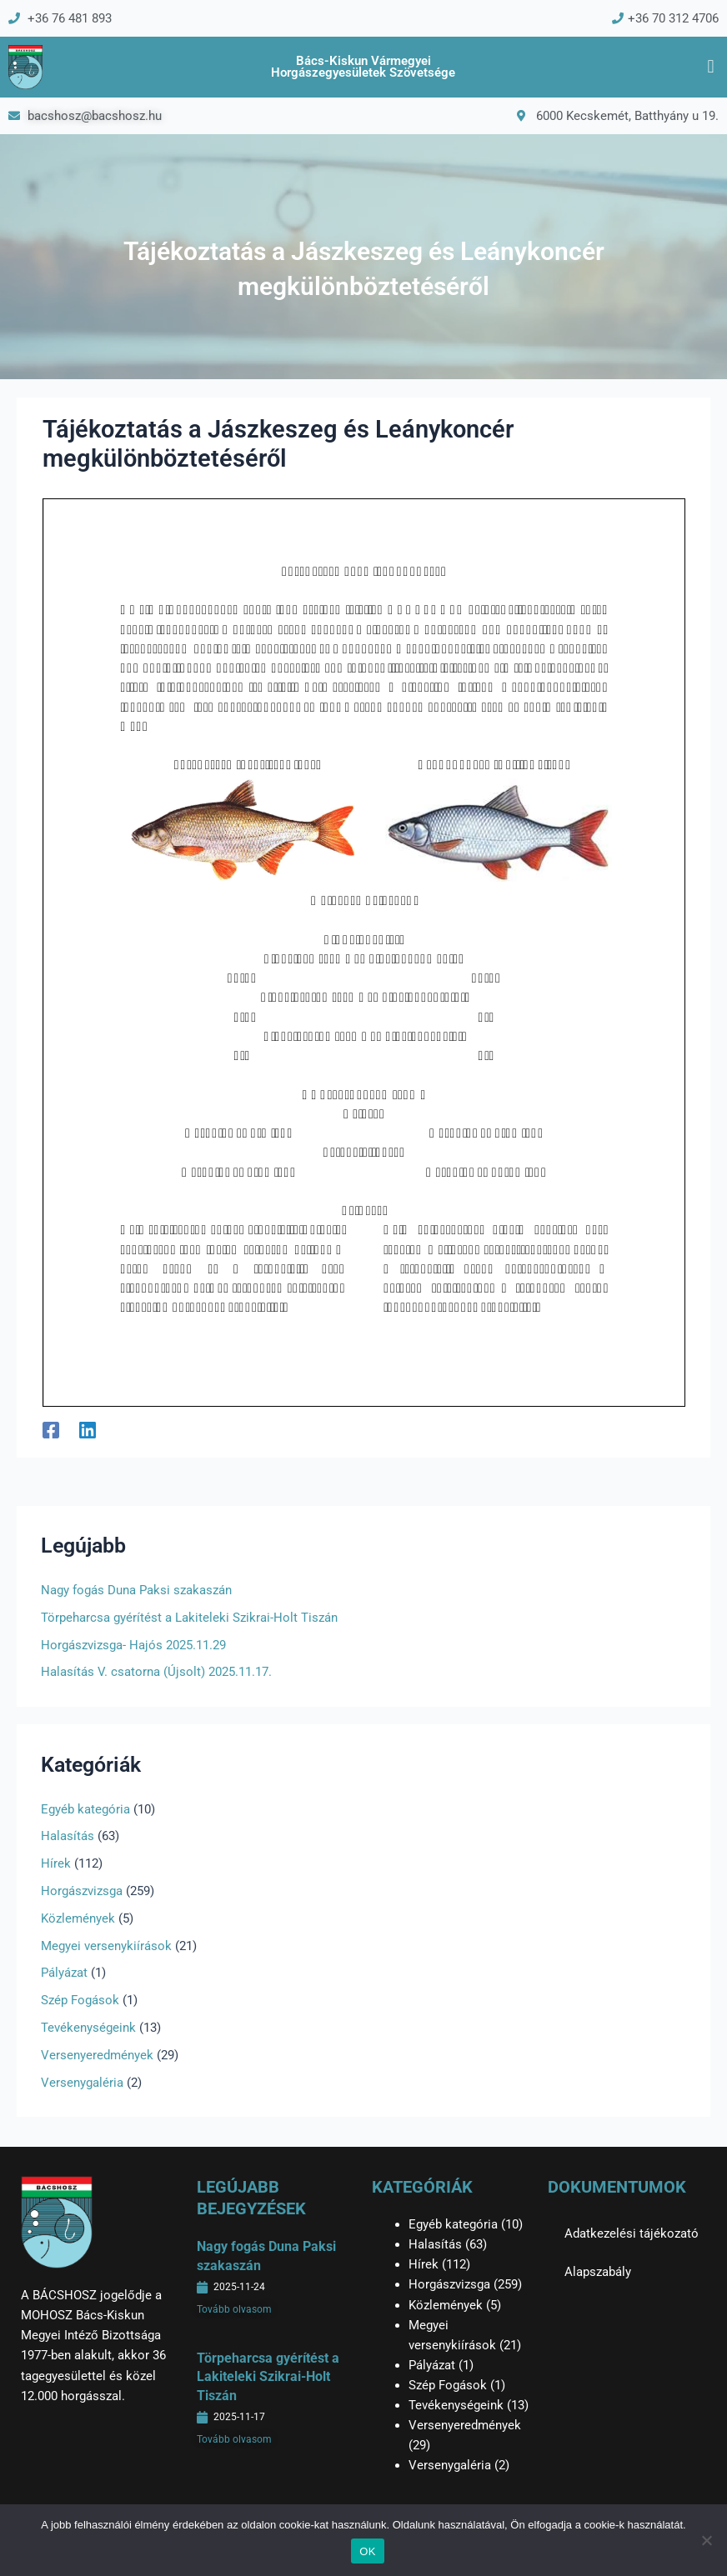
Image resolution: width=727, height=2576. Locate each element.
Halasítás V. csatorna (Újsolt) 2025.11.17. (156, 1671)
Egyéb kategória (85, 1809)
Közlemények (78, 1918)
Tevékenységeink (88, 2027)
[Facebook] (51, 1430)
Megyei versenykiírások (106, 1945)
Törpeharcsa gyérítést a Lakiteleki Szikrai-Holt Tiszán (189, 1617)
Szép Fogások (80, 2000)
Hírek (56, 1863)
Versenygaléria (82, 2082)
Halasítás (67, 1835)
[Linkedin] (87, 1430)
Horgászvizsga (82, 1890)
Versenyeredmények (97, 2055)
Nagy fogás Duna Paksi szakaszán (136, 1590)
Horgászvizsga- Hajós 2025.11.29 (133, 1645)
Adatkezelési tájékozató (631, 2233)
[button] (711, 67)
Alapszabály (597, 2271)
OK (367, 2551)
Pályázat (64, 1972)
